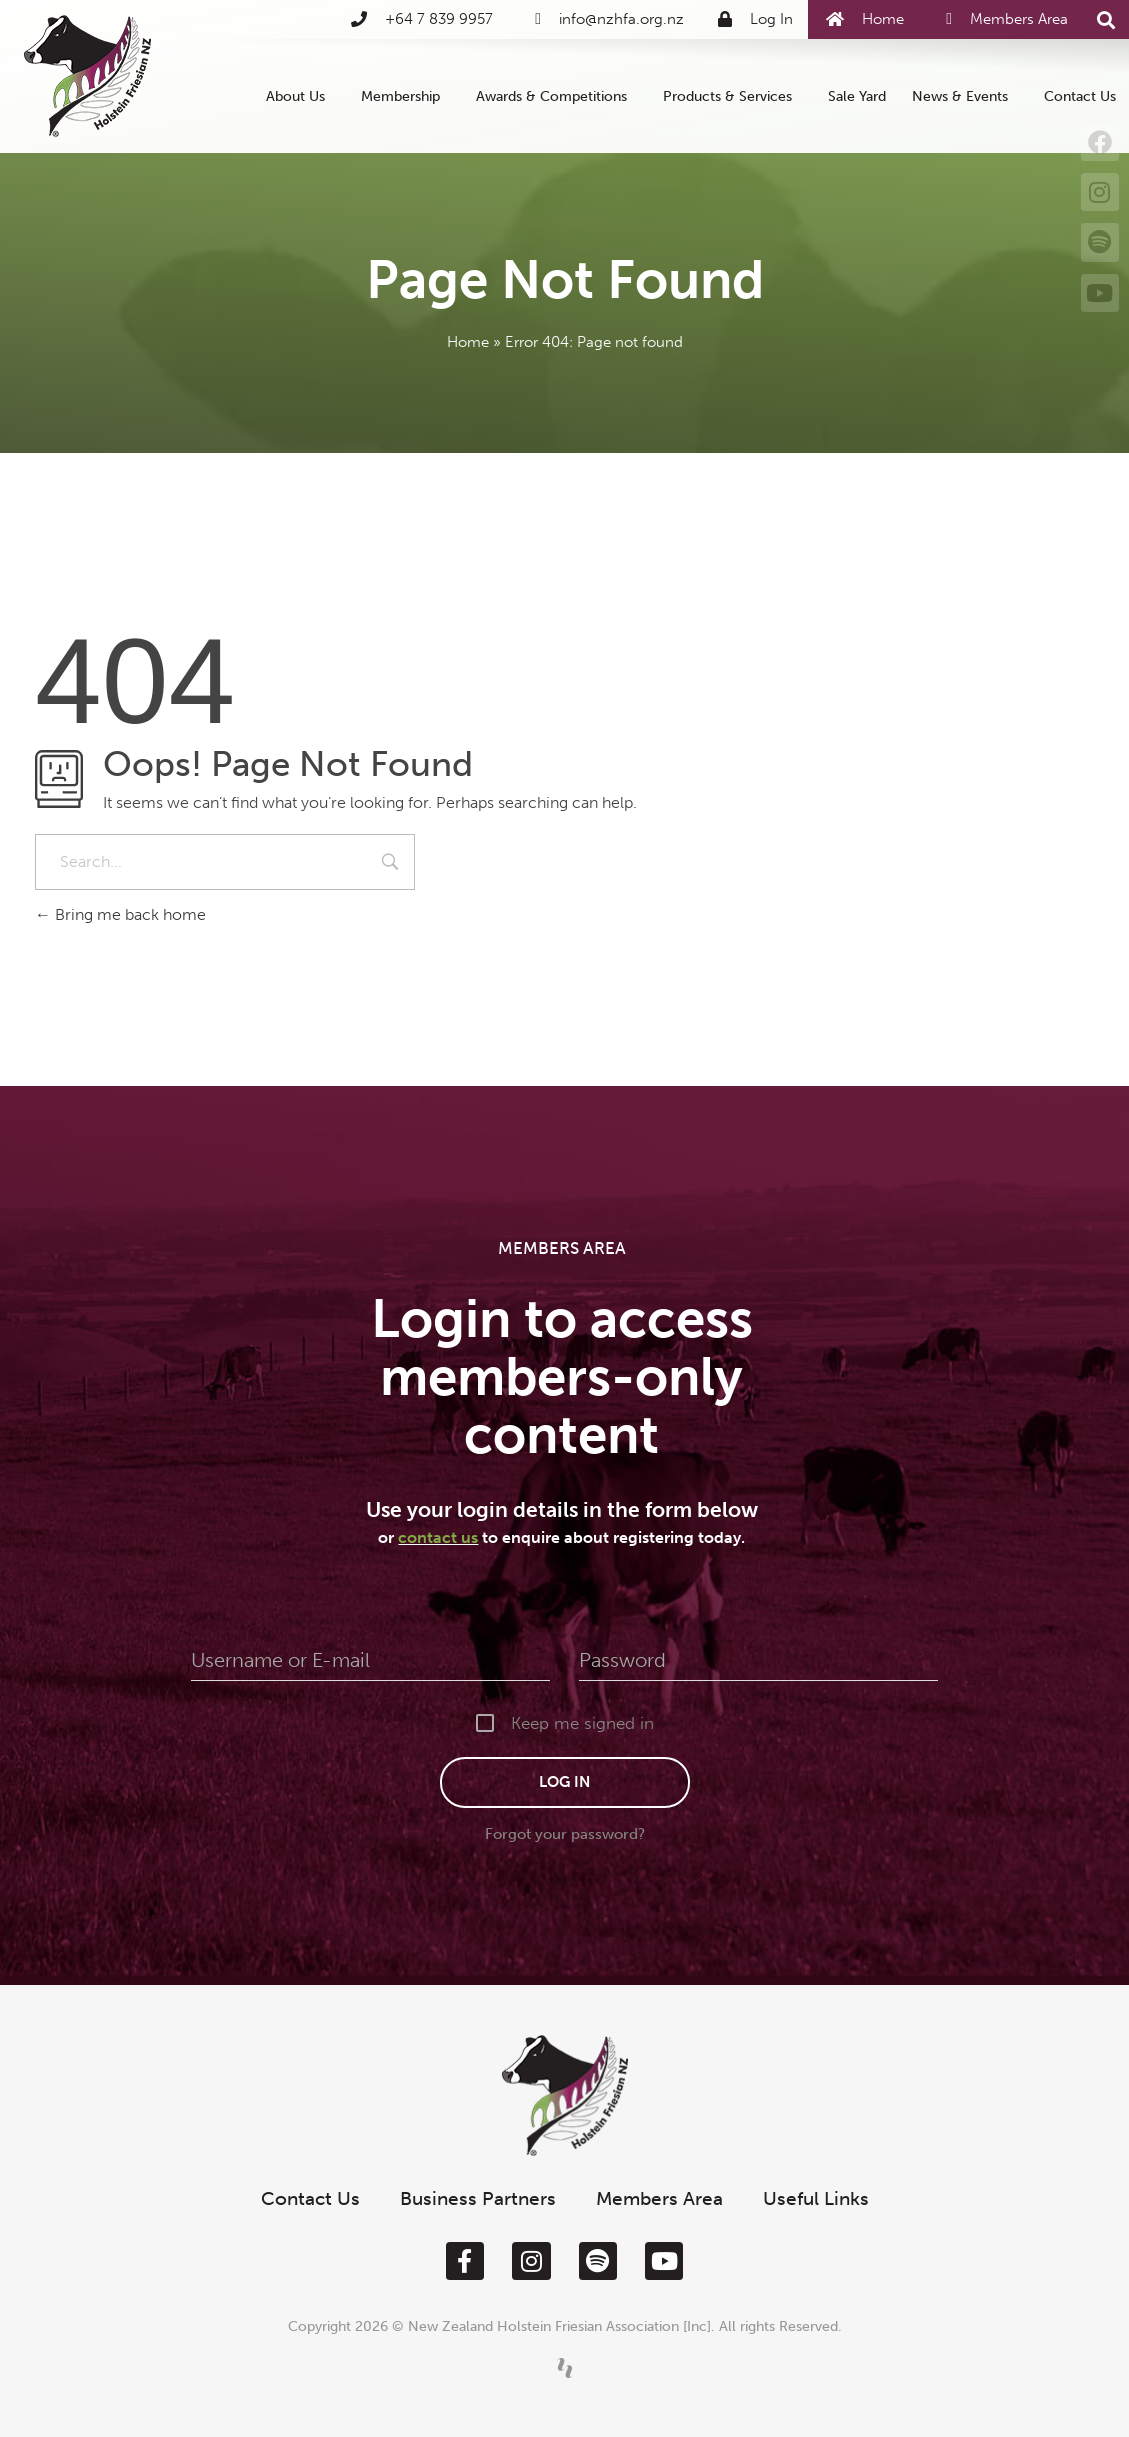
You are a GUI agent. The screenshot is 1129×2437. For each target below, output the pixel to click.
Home (468, 342)
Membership (405, 96)
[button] (1106, 20)
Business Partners (478, 2198)
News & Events (965, 96)
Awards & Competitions (556, 96)
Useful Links (816, 2198)
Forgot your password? (565, 1834)
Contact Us (1080, 96)
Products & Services (732, 96)
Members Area (659, 2198)
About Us (300, 96)
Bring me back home (120, 914)
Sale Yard (857, 96)
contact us (438, 1537)
